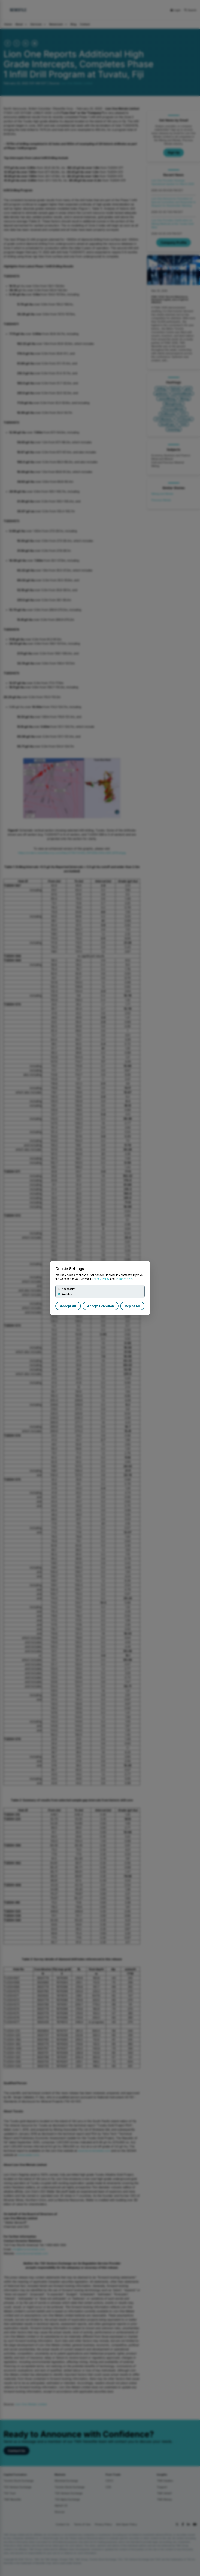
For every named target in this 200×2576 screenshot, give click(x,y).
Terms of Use (123, 1279)
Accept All (68, 1306)
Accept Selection (100, 1306)
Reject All (132, 1306)
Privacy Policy (101, 1279)
